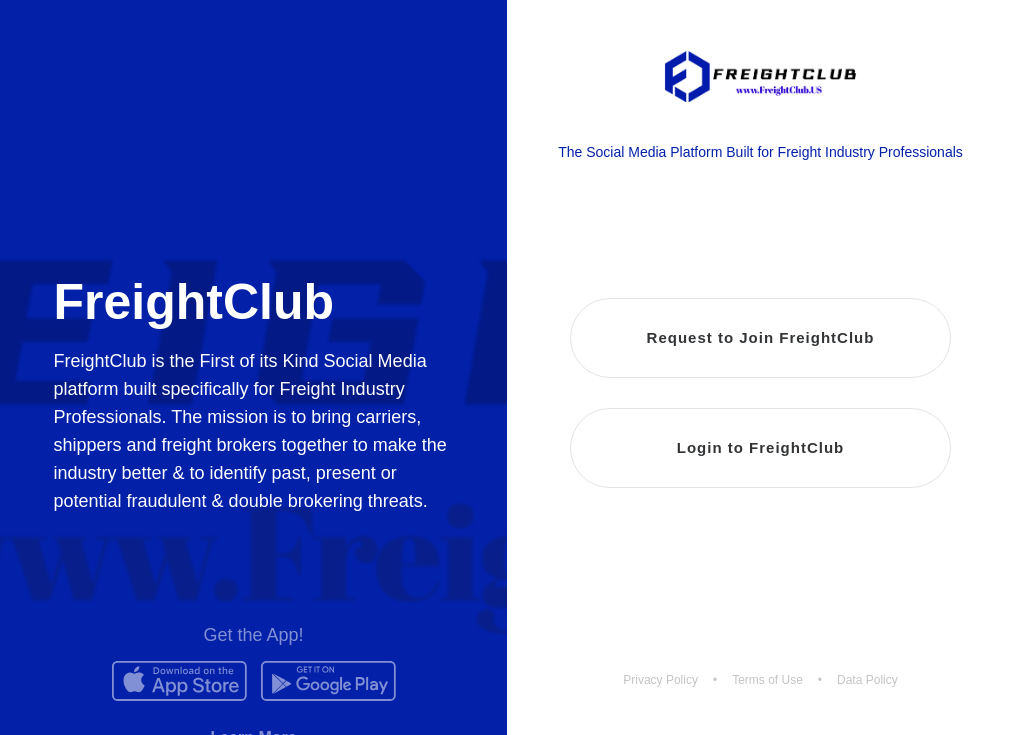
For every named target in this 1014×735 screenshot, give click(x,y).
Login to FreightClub (760, 447)
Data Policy (867, 680)
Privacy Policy (660, 680)
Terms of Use (767, 680)
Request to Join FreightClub (761, 337)
